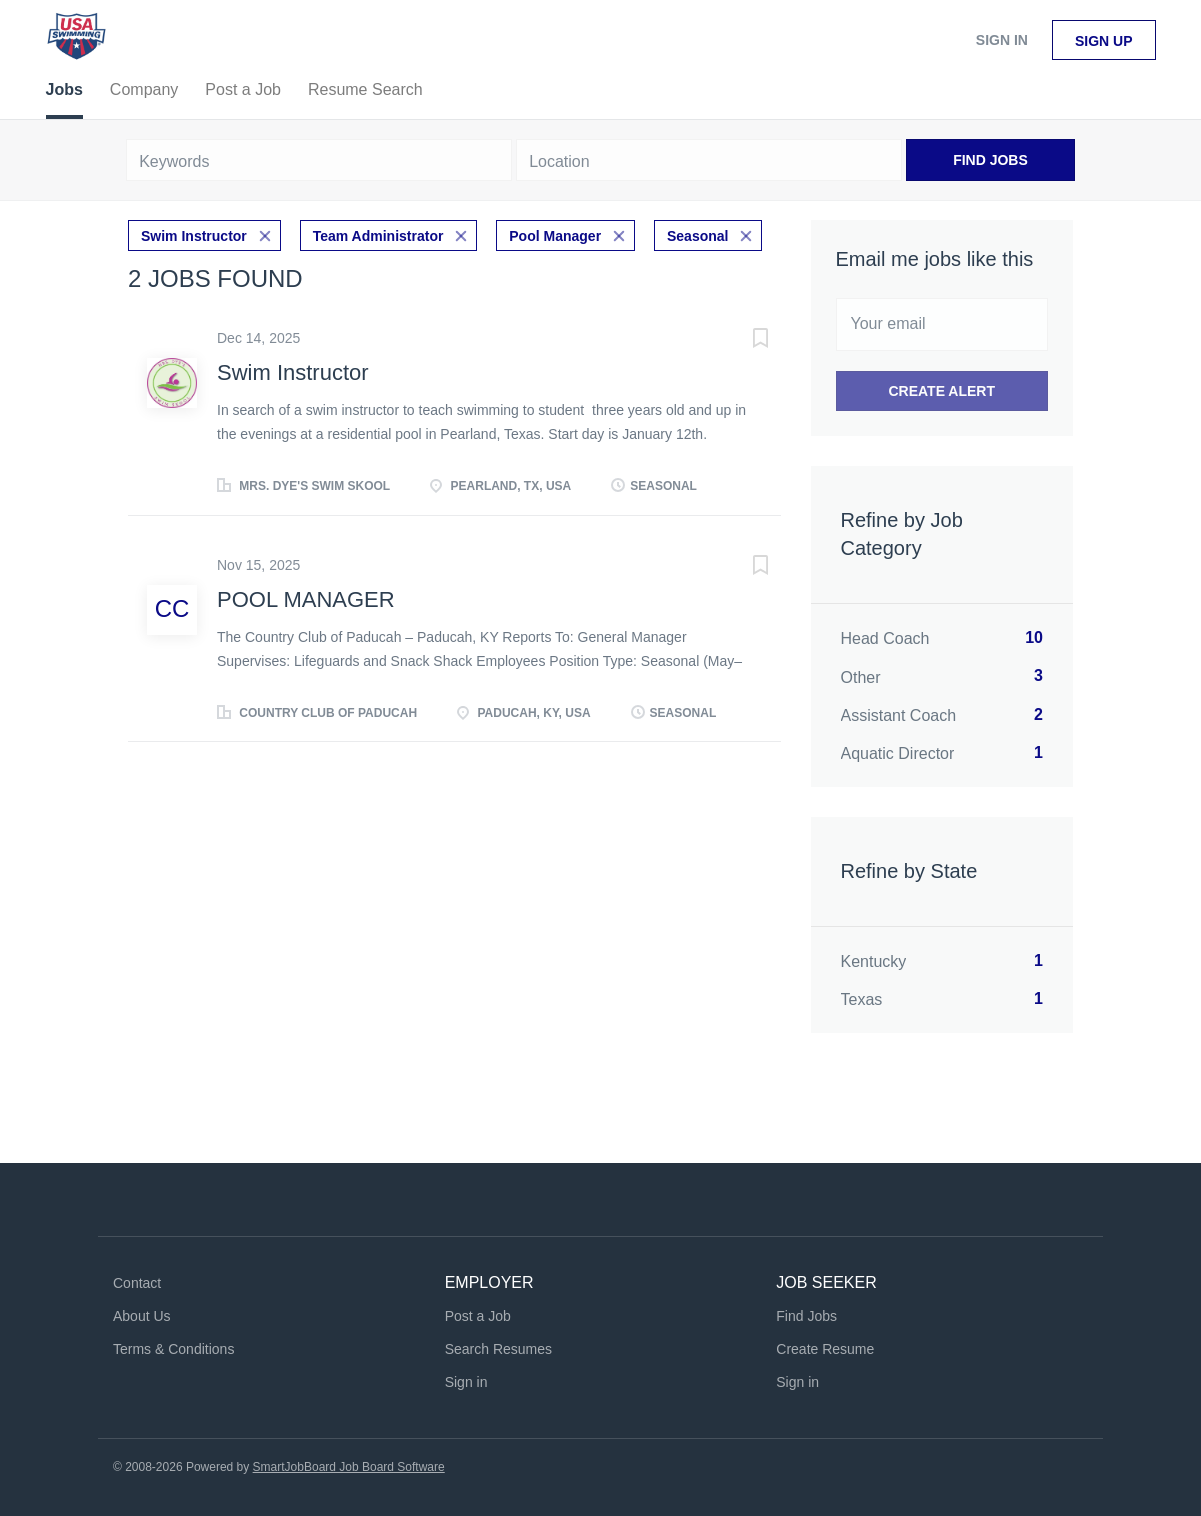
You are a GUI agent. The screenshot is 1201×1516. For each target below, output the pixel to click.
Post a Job (478, 1316)
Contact (137, 1283)
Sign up (1104, 41)
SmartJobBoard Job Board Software (349, 1467)
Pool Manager (555, 236)
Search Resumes (498, 1349)
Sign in (1002, 40)
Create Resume (825, 1349)
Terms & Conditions (173, 1349)
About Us (142, 1316)
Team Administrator (378, 236)
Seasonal (697, 236)
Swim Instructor (194, 236)
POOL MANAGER (306, 599)
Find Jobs (990, 160)
